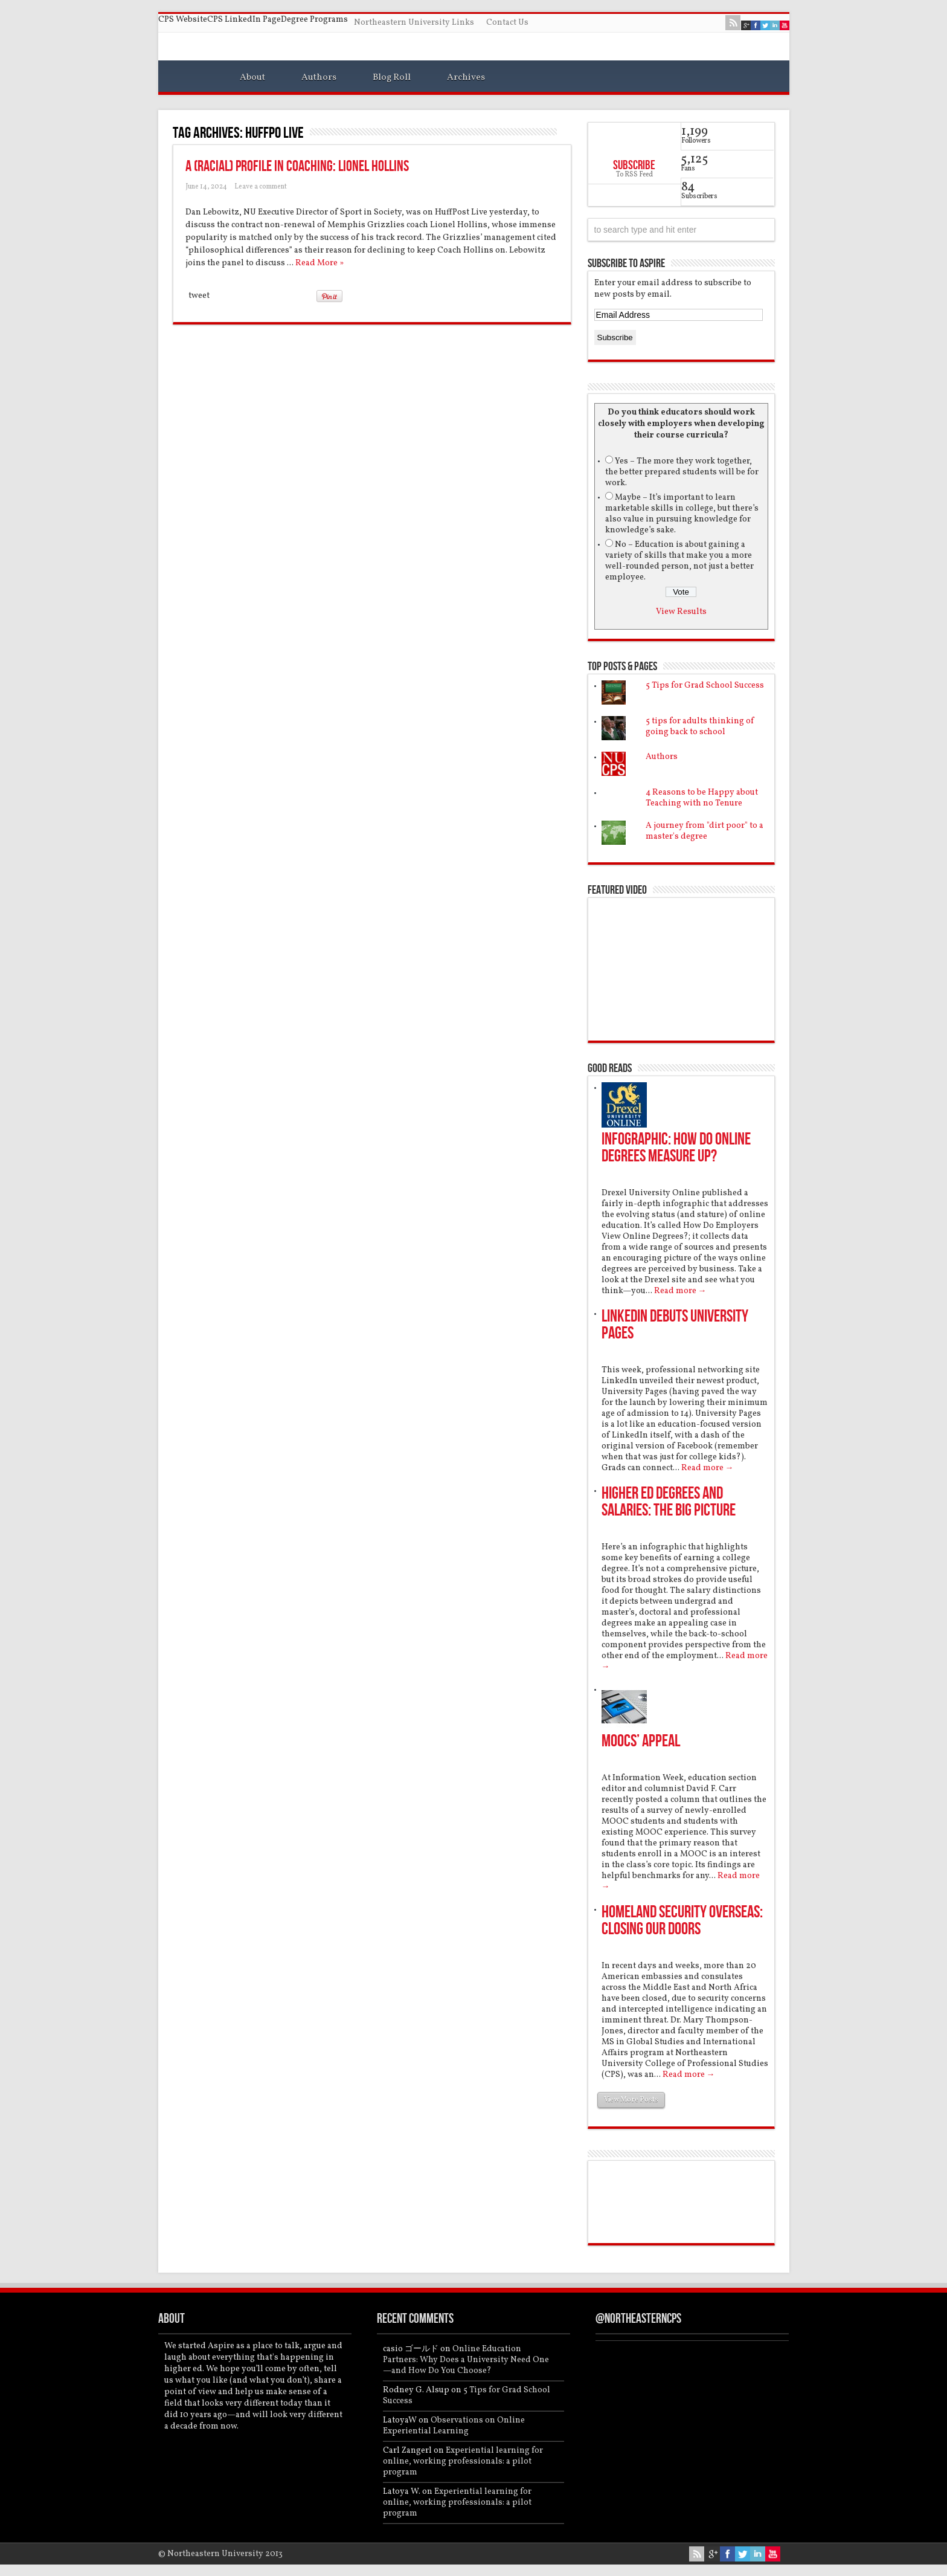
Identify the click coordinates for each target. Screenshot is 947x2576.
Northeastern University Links (414, 22)
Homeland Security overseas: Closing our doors (682, 1920)
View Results (681, 612)
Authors (318, 77)
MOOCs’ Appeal (641, 1741)
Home (193, 79)
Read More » (319, 263)
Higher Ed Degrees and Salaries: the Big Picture (669, 1501)
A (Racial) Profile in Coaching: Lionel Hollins (297, 166)
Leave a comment (260, 187)
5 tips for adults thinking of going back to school (700, 726)
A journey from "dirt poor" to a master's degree (704, 831)
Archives (466, 77)
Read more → (680, 1291)
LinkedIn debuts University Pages (675, 1324)
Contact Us (507, 22)
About (252, 77)
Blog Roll (392, 77)
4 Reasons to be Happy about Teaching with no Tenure (702, 798)
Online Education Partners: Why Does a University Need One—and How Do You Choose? (466, 2360)
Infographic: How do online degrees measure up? (676, 1147)
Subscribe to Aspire (626, 263)
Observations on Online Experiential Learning (454, 2426)
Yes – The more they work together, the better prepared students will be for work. (682, 472)
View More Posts (631, 2100)
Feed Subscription (566, 132)
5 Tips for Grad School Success (705, 685)
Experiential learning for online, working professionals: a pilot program (463, 2461)
